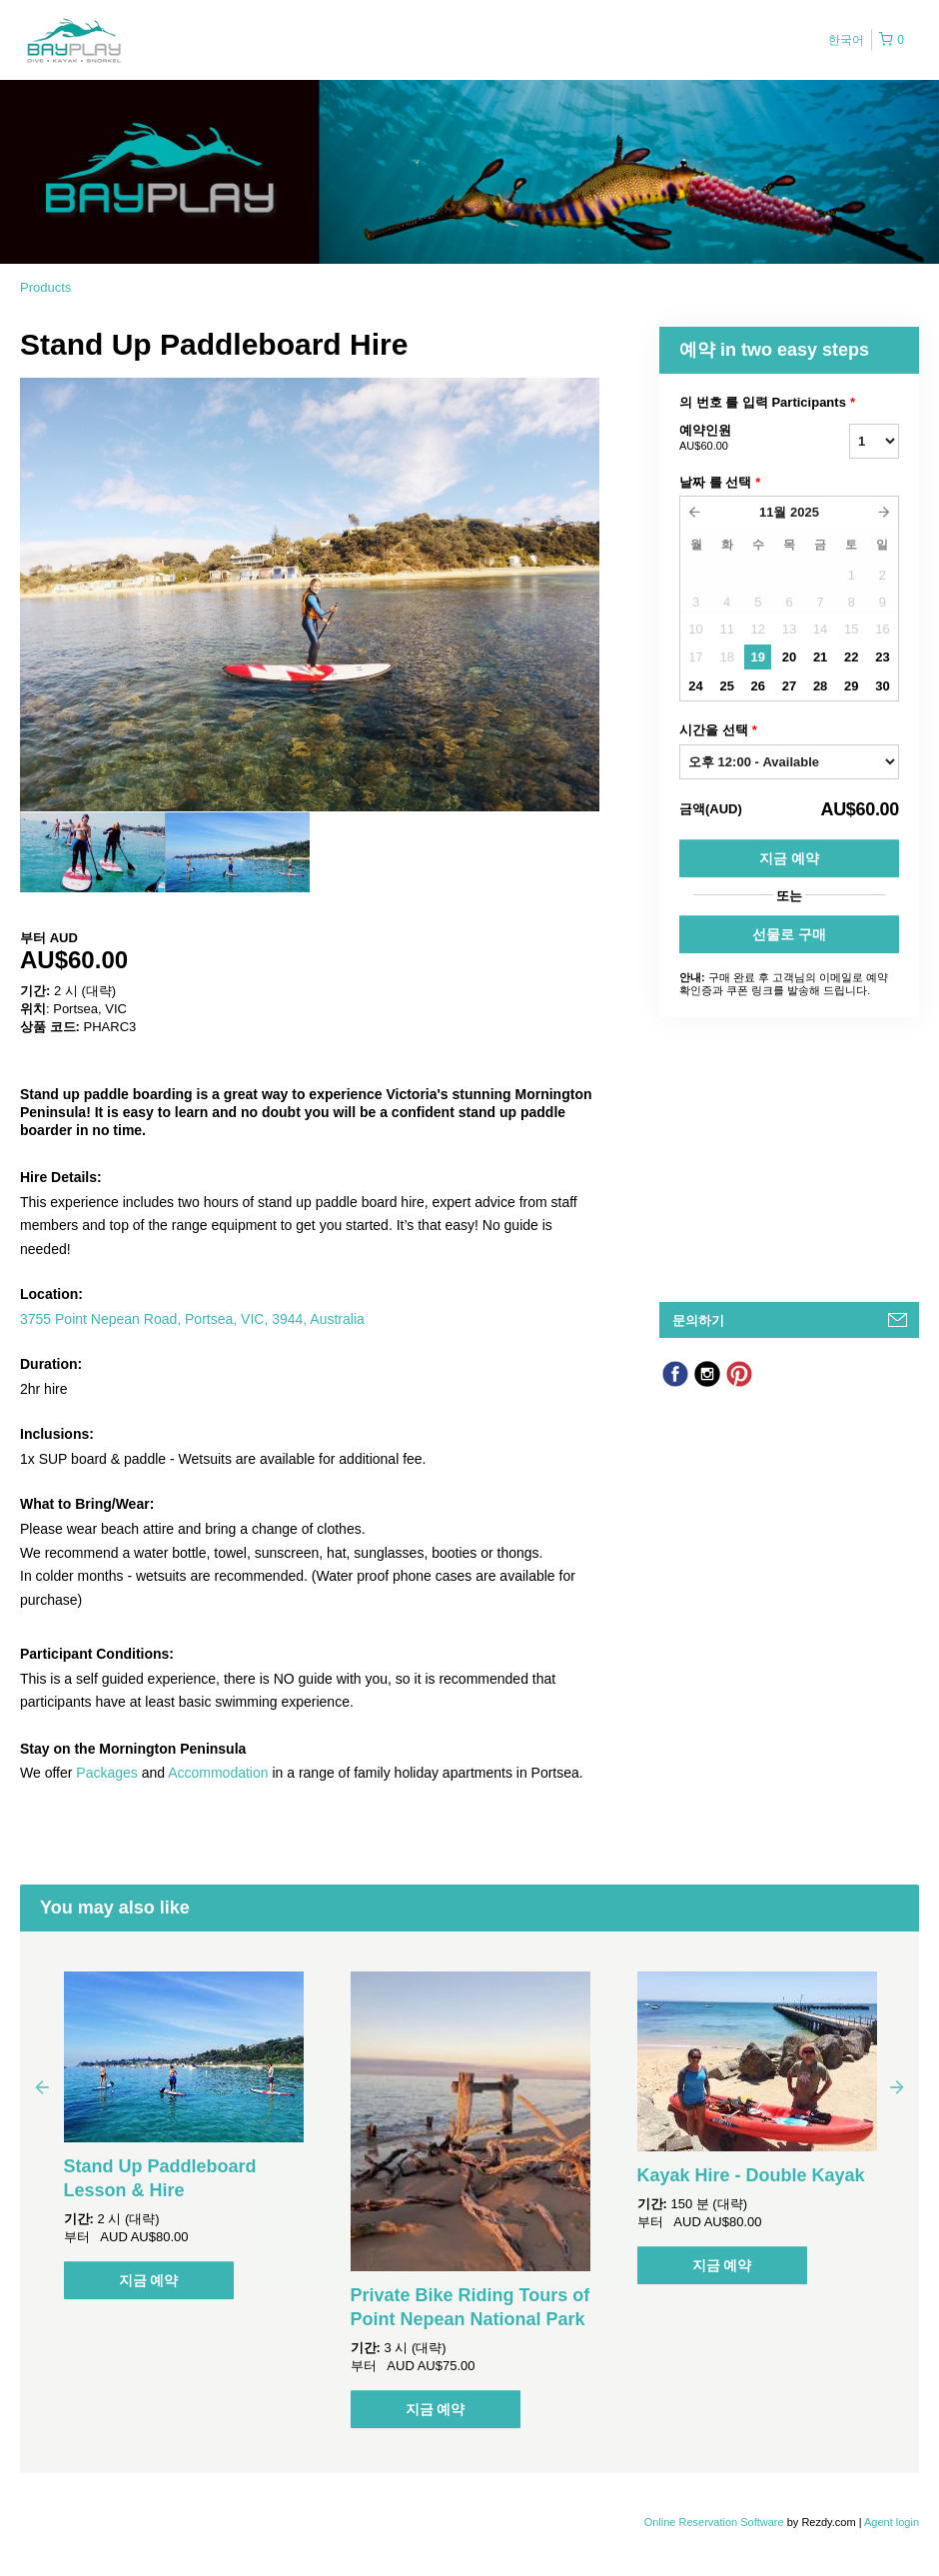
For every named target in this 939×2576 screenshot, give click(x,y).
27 (789, 685)
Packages (106, 1773)
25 (726, 685)
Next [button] (897, 2086)
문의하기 (698, 1320)
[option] (92, 852)
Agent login (891, 2522)
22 (851, 656)
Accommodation (218, 1773)
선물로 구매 (789, 934)
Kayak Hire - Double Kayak (751, 2175)
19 (758, 656)
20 (789, 656)
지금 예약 (789, 858)
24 (695, 685)
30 (882, 685)
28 (820, 685)
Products (45, 287)
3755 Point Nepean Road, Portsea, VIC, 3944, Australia (192, 1319)
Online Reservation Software (714, 2522)
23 (882, 656)
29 (851, 685)
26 (758, 685)
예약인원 (739, 439)
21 (820, 656)
